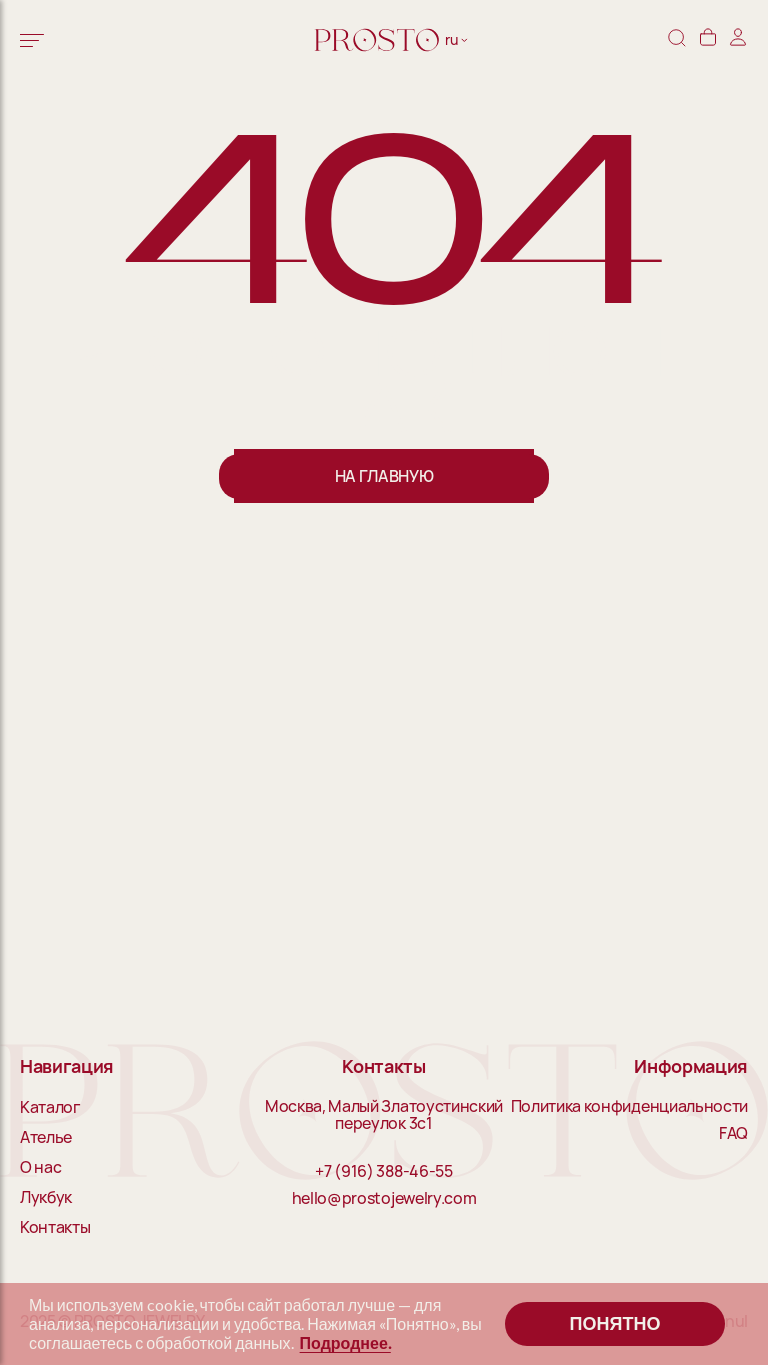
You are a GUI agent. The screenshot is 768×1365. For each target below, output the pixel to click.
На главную (384, 476)
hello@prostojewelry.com (384, 1199)
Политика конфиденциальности (629, 1107)
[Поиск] (677, 39)
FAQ (733, 1134)
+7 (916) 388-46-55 (383, 1172)
